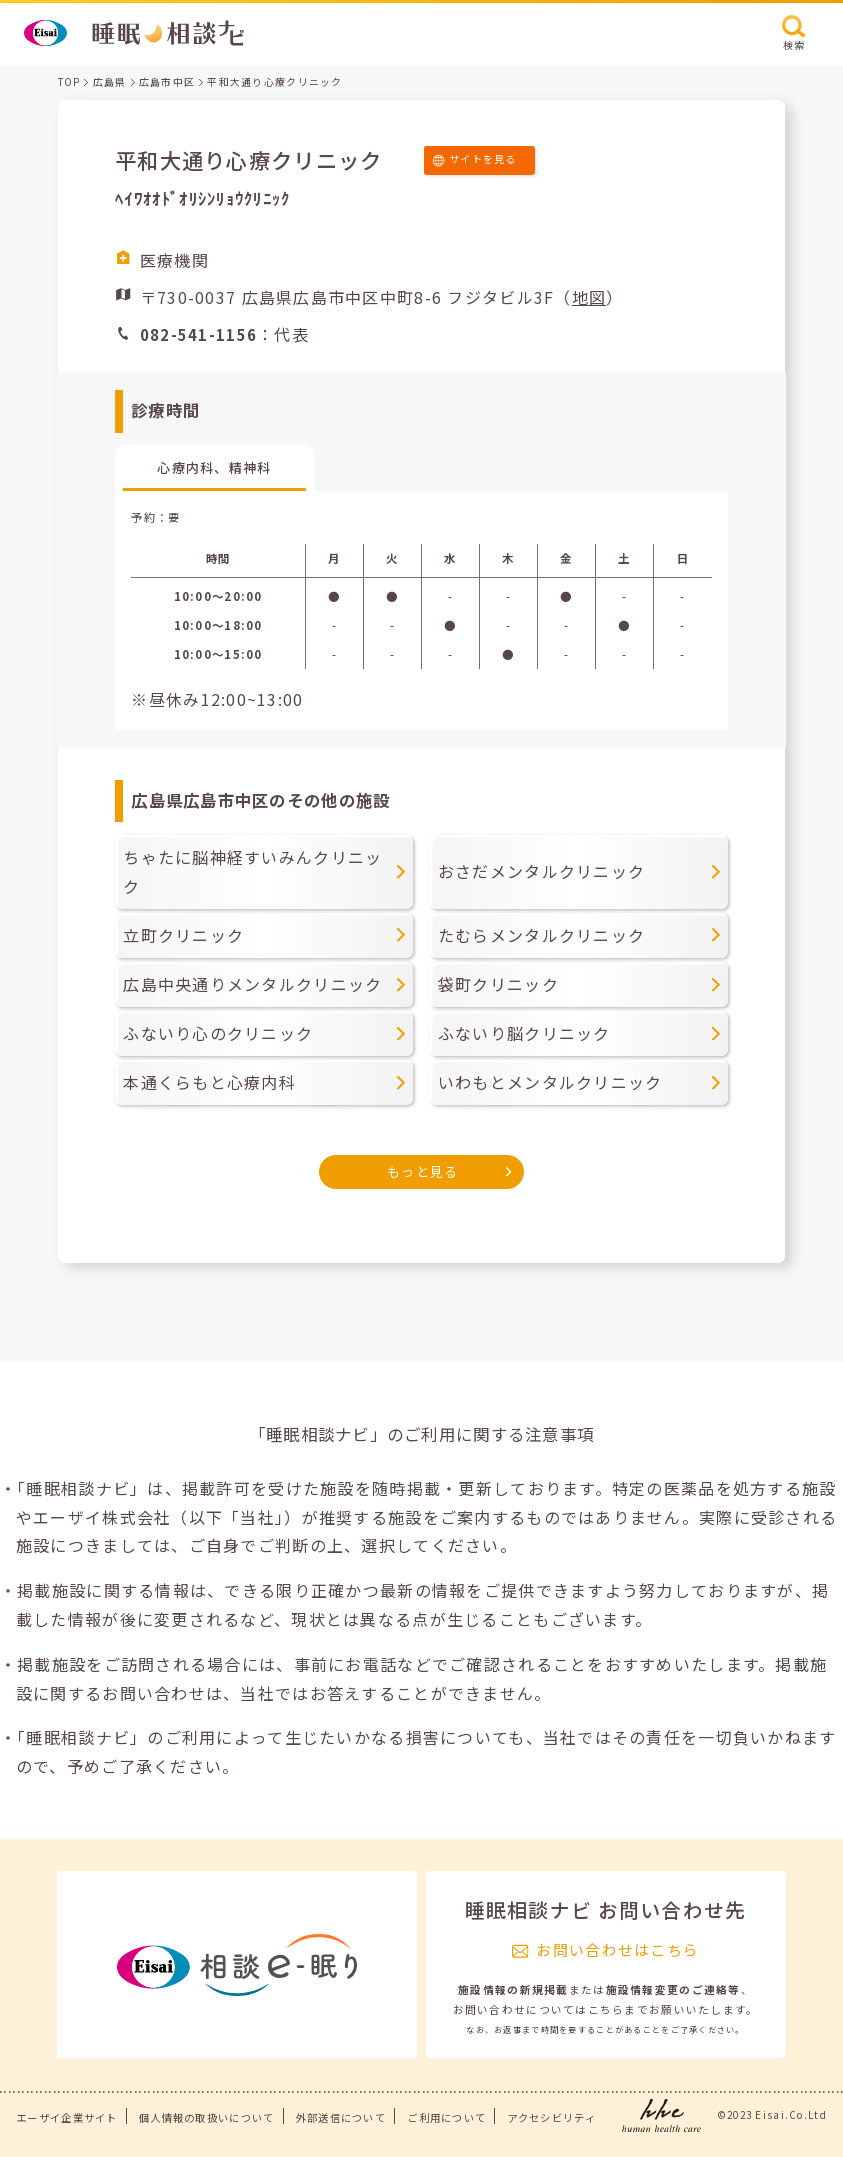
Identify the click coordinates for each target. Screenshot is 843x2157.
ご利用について (446, 2117)
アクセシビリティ (552, 2117)
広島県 (110, 82)
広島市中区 (167, 82)
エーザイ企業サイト (67, 2117)
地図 (589, 297)
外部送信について (341, 2117)
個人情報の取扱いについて (206, 2117)
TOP (69, 82)
